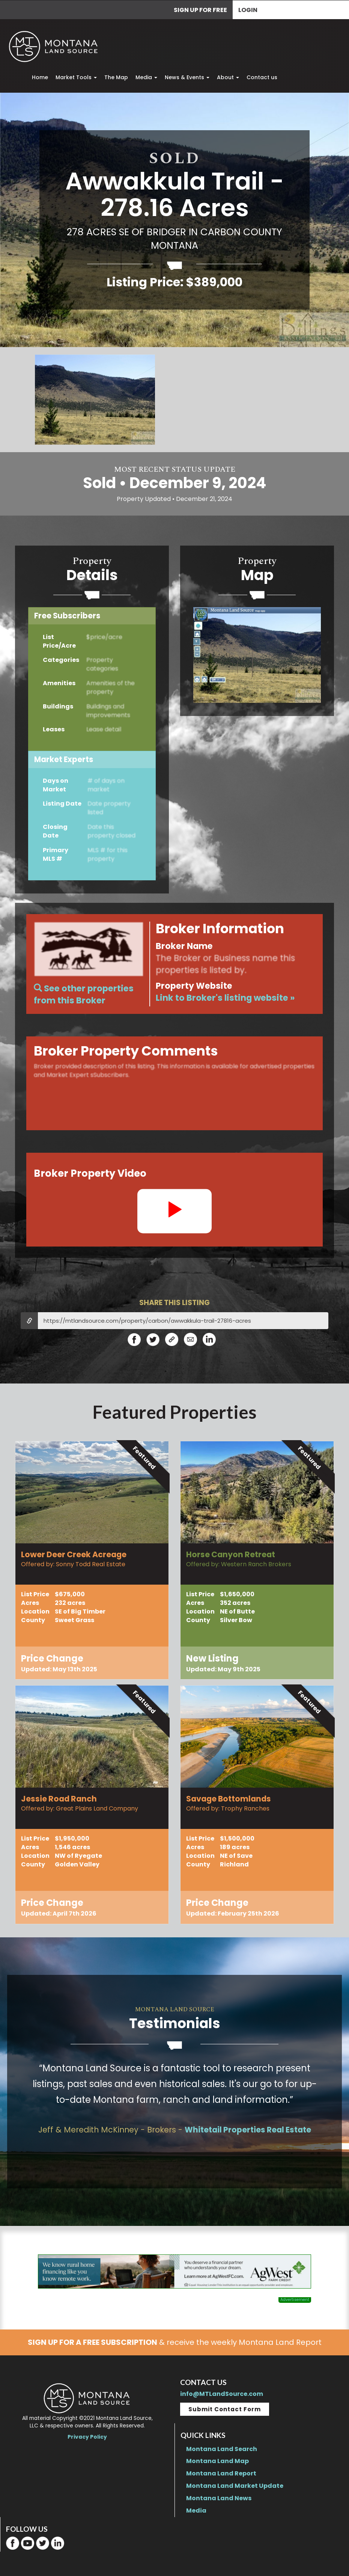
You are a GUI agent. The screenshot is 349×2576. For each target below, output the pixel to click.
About (228, 77)
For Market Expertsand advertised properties (174, 963)
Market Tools (76, 77)
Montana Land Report (221, 2473)
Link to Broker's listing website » (225, 998)
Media (146, 77)
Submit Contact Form (224, 2409)
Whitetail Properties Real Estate (248, 2129)
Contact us (262, 77)
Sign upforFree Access (92, 687)
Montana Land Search (221, 2449)
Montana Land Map (217, 2461)
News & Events (187, 77)
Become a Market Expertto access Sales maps (257, 656)
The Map (116, 77)
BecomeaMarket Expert (92, 824)
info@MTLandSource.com (221, 2394)
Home (40, 77)
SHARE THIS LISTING (174, 1303)
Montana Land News (218, 2498)
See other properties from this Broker (84, 994)
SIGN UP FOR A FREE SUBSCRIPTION (92, 2342)
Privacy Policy (87, 2437)
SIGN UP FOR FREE (200, 10)
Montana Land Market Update (234, 2485)
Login (247, 10)
